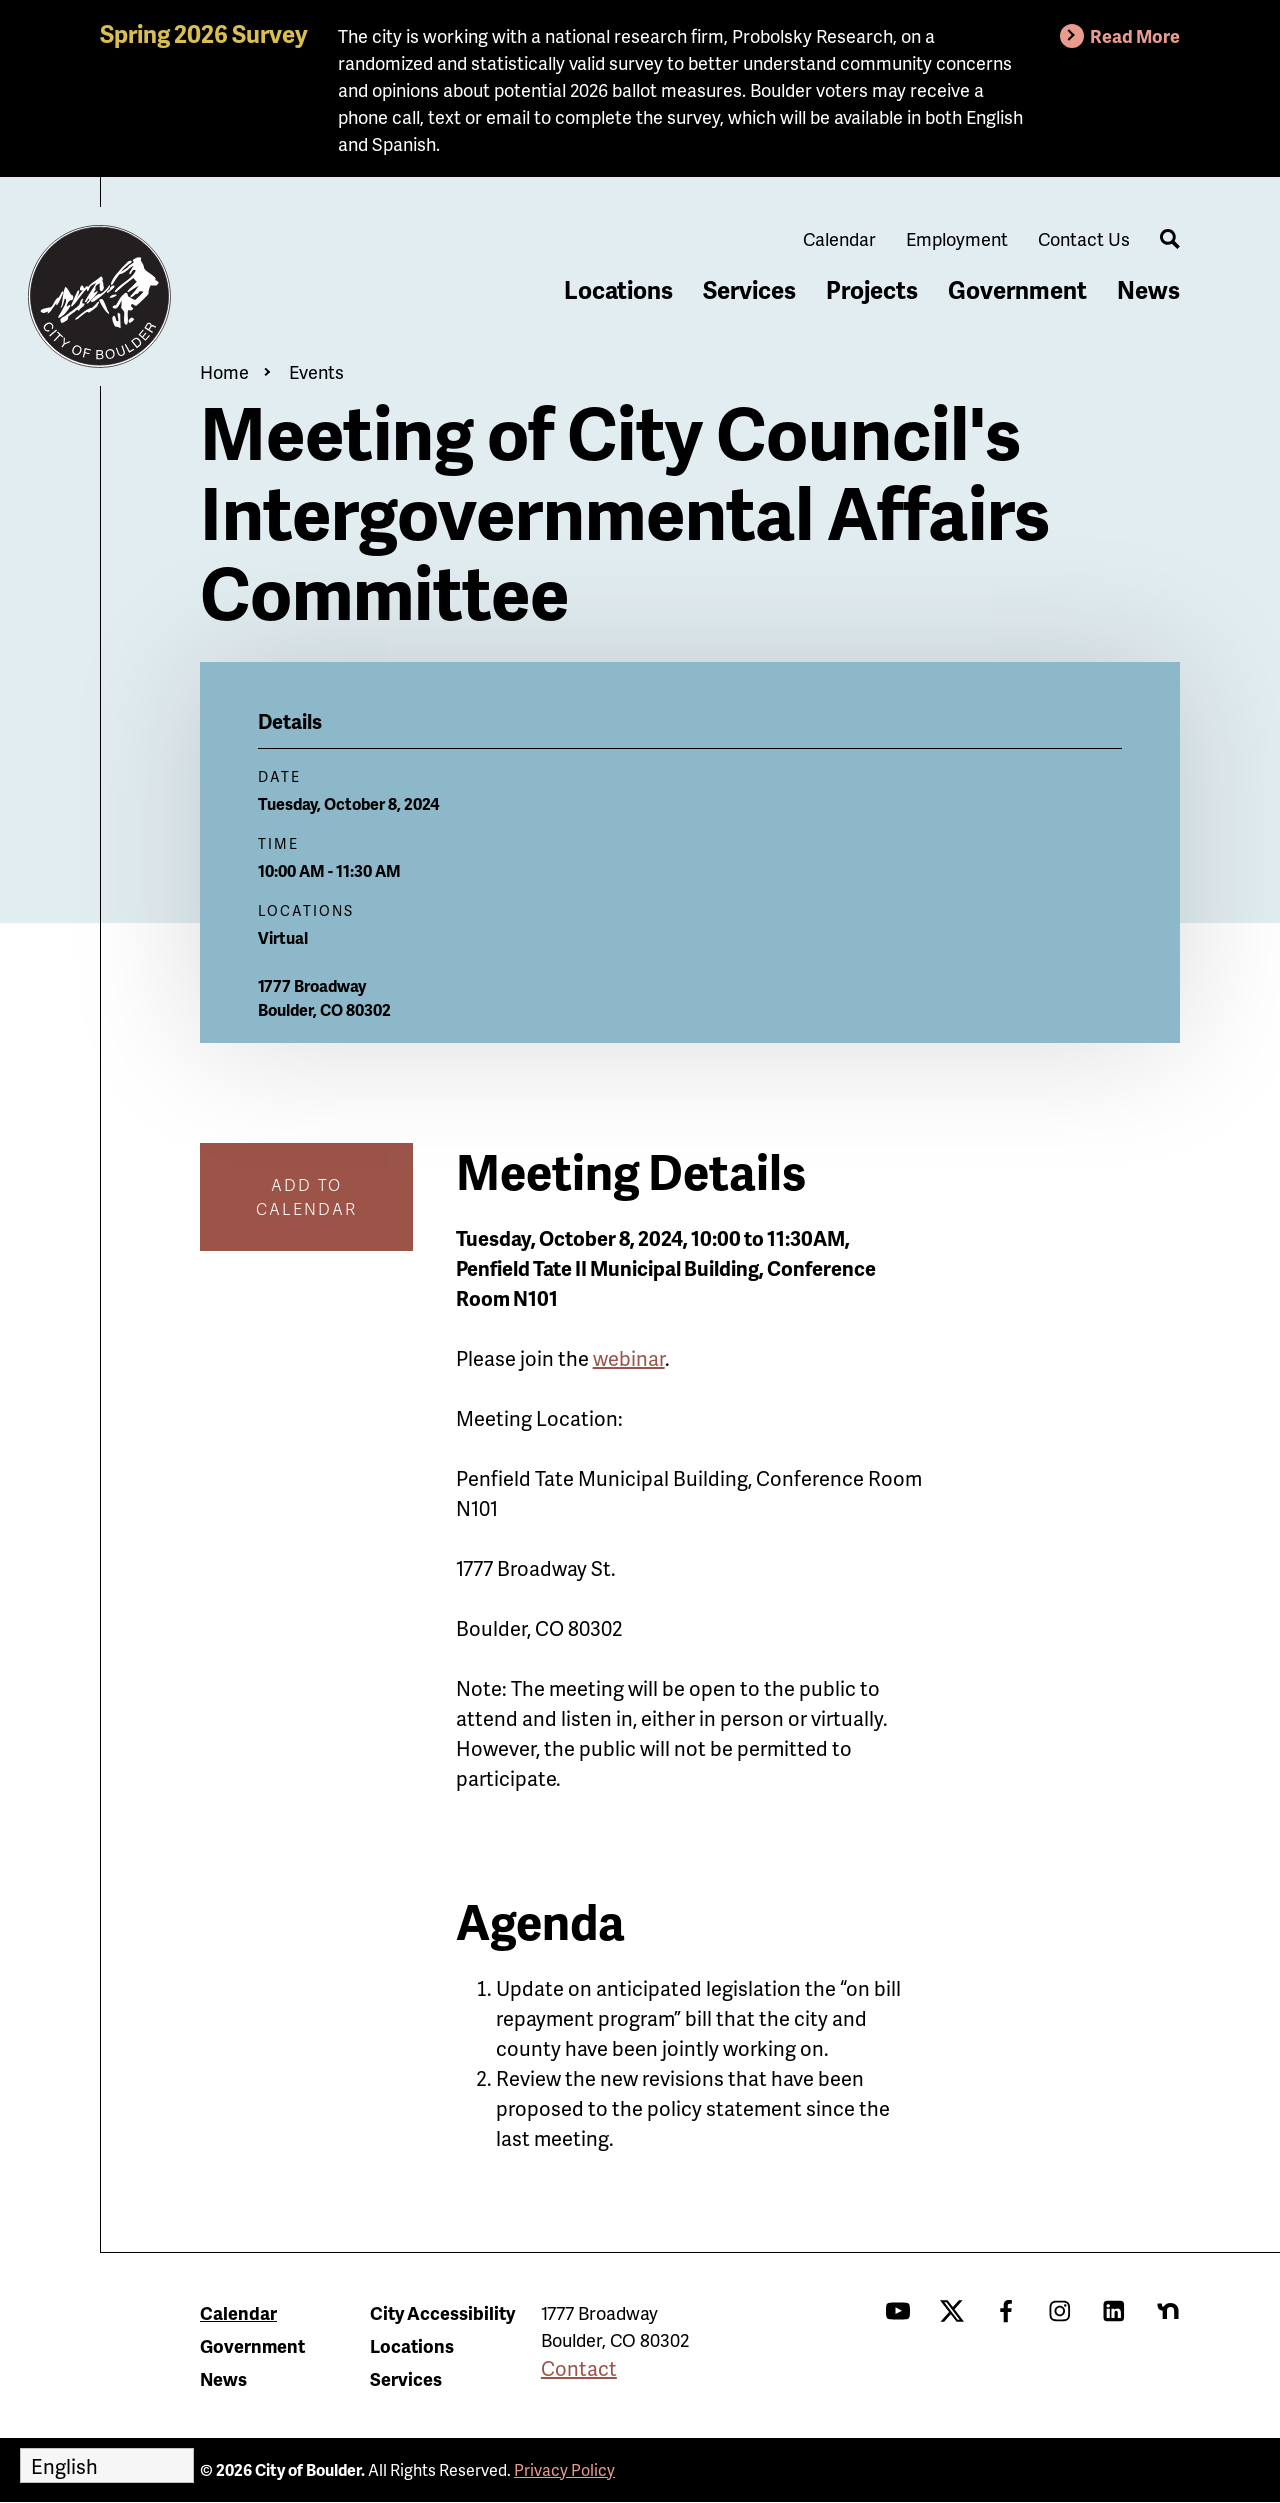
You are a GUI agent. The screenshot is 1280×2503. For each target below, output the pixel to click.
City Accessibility (442, 2312)
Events (316, 371)
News (1148, 289)
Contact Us (1084, 238)
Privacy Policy (564, 2469)
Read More (1135, 35)
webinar (629, 1358)
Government (1017, 289)
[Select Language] (107, 2465)
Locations (618, 289)
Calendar (839, 238)
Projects (872, 289)
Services (749, 289)
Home (224, 371)
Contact (579, 2368)
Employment (957, 238)
